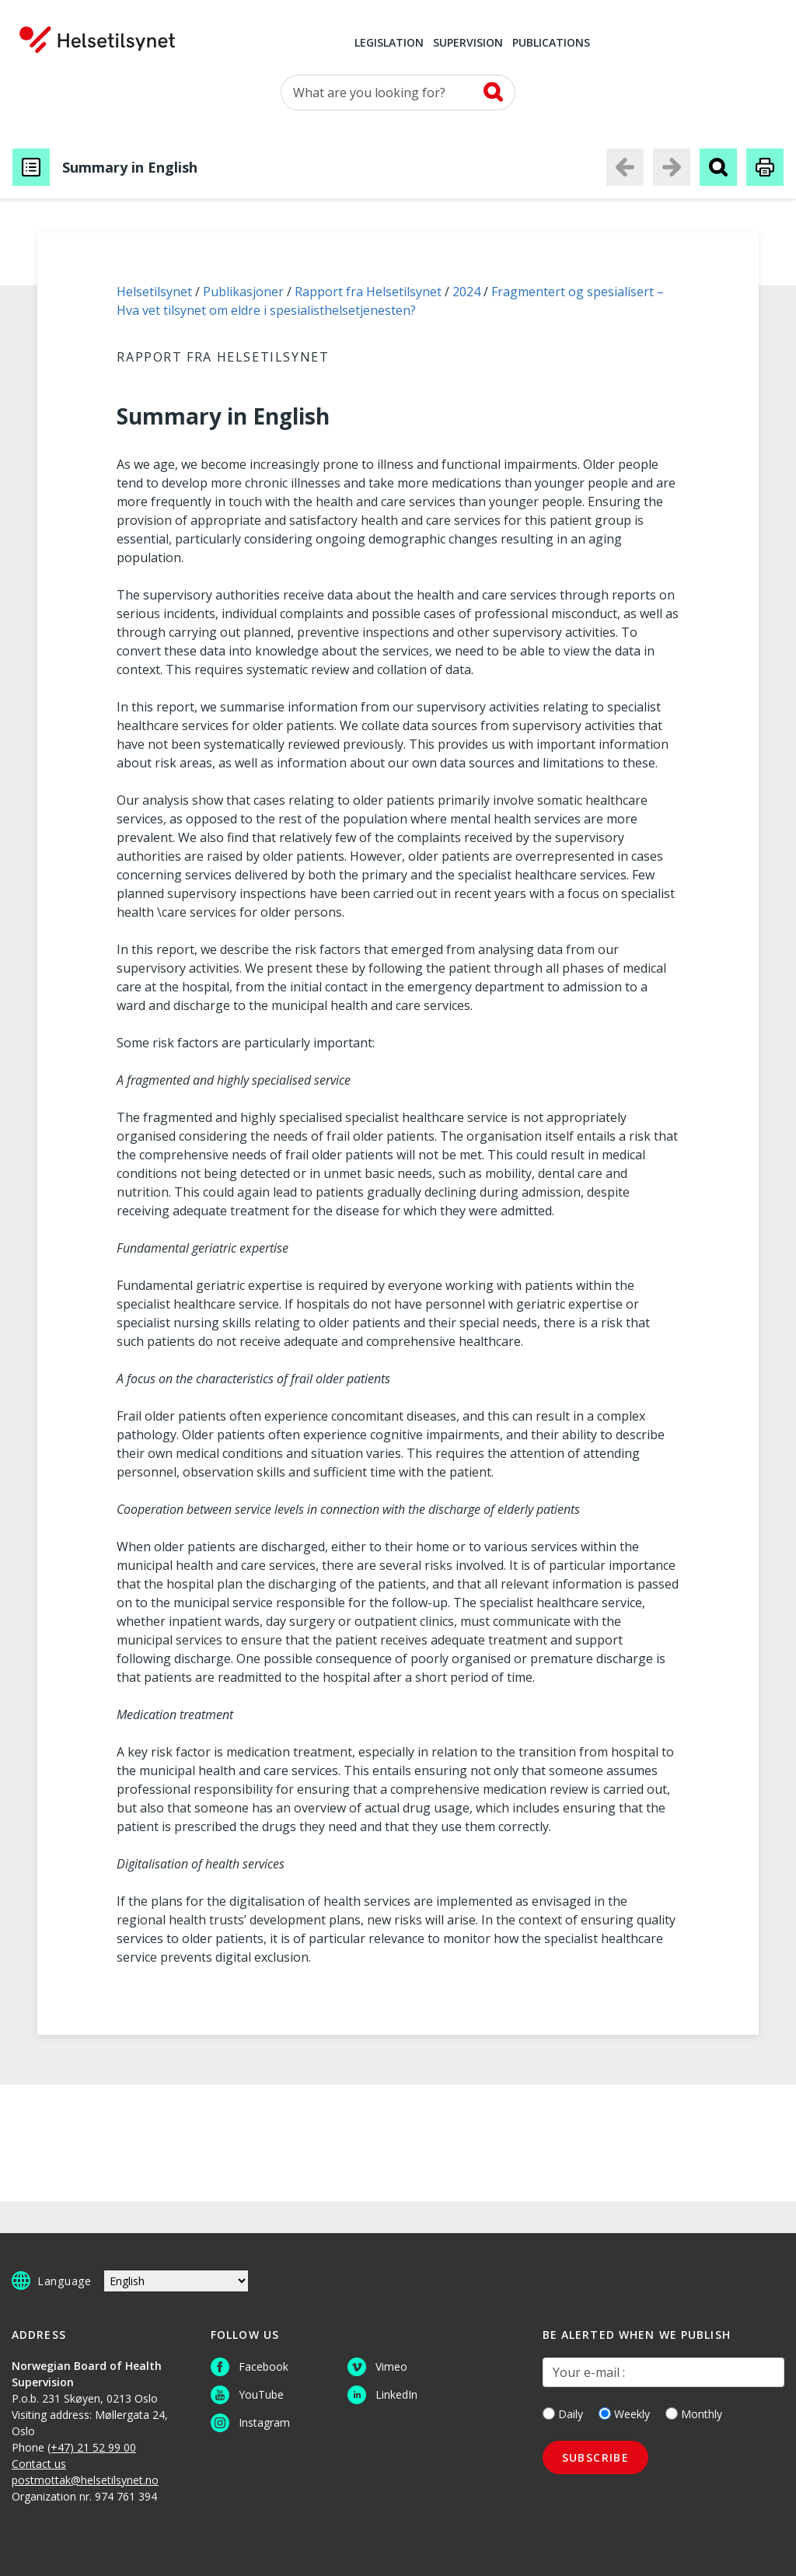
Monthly (693, 2413)
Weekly (624, 2413)
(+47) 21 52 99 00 (91, 2447)
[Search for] (398, 92)
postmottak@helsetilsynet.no (85, 2480)
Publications (551, 43)
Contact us (39, 2463)
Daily (563, 2413)
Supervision (468, 43)
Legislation (389, 43)
